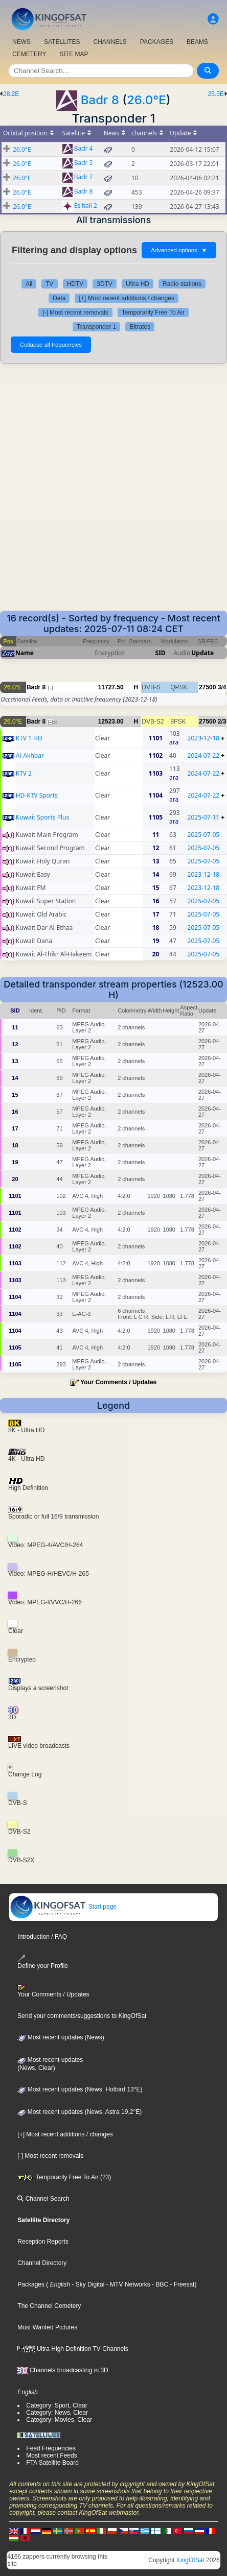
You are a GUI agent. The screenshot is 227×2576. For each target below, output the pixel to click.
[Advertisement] (113, 492)
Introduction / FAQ (42, 1936)
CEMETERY (29, 54)
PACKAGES (156, 41)
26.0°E (146, 99)
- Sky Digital (87, 2284)
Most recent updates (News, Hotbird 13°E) (79, 2089)
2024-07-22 (204, 755)
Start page (63, 1906)
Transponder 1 (97, 326)
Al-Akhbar (30, 755)
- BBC (159, 2284)
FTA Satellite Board (52, 2462)
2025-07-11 (204, 817)
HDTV (75, 283)
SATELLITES (62, 41)
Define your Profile (42, 1962)
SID (160, 652)
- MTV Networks (127, 2284)
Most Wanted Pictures (47, 2327)
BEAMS (197, 41)
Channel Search (43, 2198)
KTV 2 (24, 773)
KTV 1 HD (29, 738)
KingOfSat (190, 2560)
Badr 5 (83, 163)
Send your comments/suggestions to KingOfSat (81, 2015)
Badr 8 (100, 99)
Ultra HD (137, 283)
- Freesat (181, 2284)
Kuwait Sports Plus (42, 817)
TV (49, 283)
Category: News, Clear (57, 2412)
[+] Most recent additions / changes (126, 298)
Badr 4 (83, 149)
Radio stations (182, 283)
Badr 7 (83, 177)
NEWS (21, 41)
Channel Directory (41, 2263)
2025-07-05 (204, 834)
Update (202, 652)
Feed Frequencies (51, 2448)
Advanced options (179, 250)
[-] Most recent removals (75, 312)
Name (24, 652)
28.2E (11, 94)
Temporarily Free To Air (153, 312)
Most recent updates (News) (60, 2037)
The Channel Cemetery (49, 2305)
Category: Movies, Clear (59, 2419)
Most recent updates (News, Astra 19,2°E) (79, 2111)
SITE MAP (73, 54)
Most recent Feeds (51, 2455)
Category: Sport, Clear (56, 2405)
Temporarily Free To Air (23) (64, 2177)
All (29, 283)
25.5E (216, 94)
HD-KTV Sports (37, 795)
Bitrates (139, 326)
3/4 (222, 687)
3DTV (104, 283)
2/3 (222, 721)
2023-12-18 (204, 738)
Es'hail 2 (85, 206)
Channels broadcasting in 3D (62, 2370)
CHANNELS (109, 41)
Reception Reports (42, 2241)
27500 (207, 687)
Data (59, 298)
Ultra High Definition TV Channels (72, 2348)
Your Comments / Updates (118, 1382)
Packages (30, 2284)
